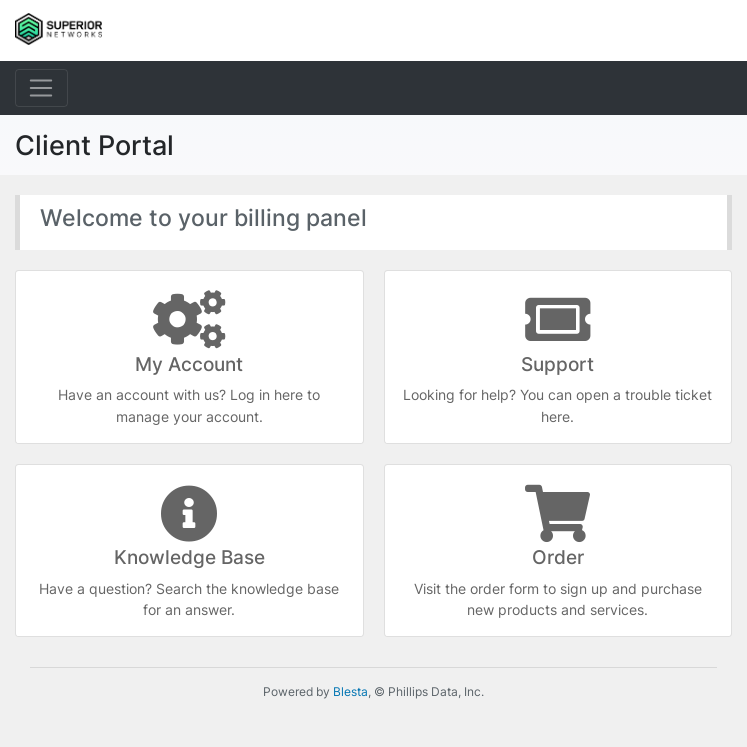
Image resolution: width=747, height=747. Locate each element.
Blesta (350, 691)
